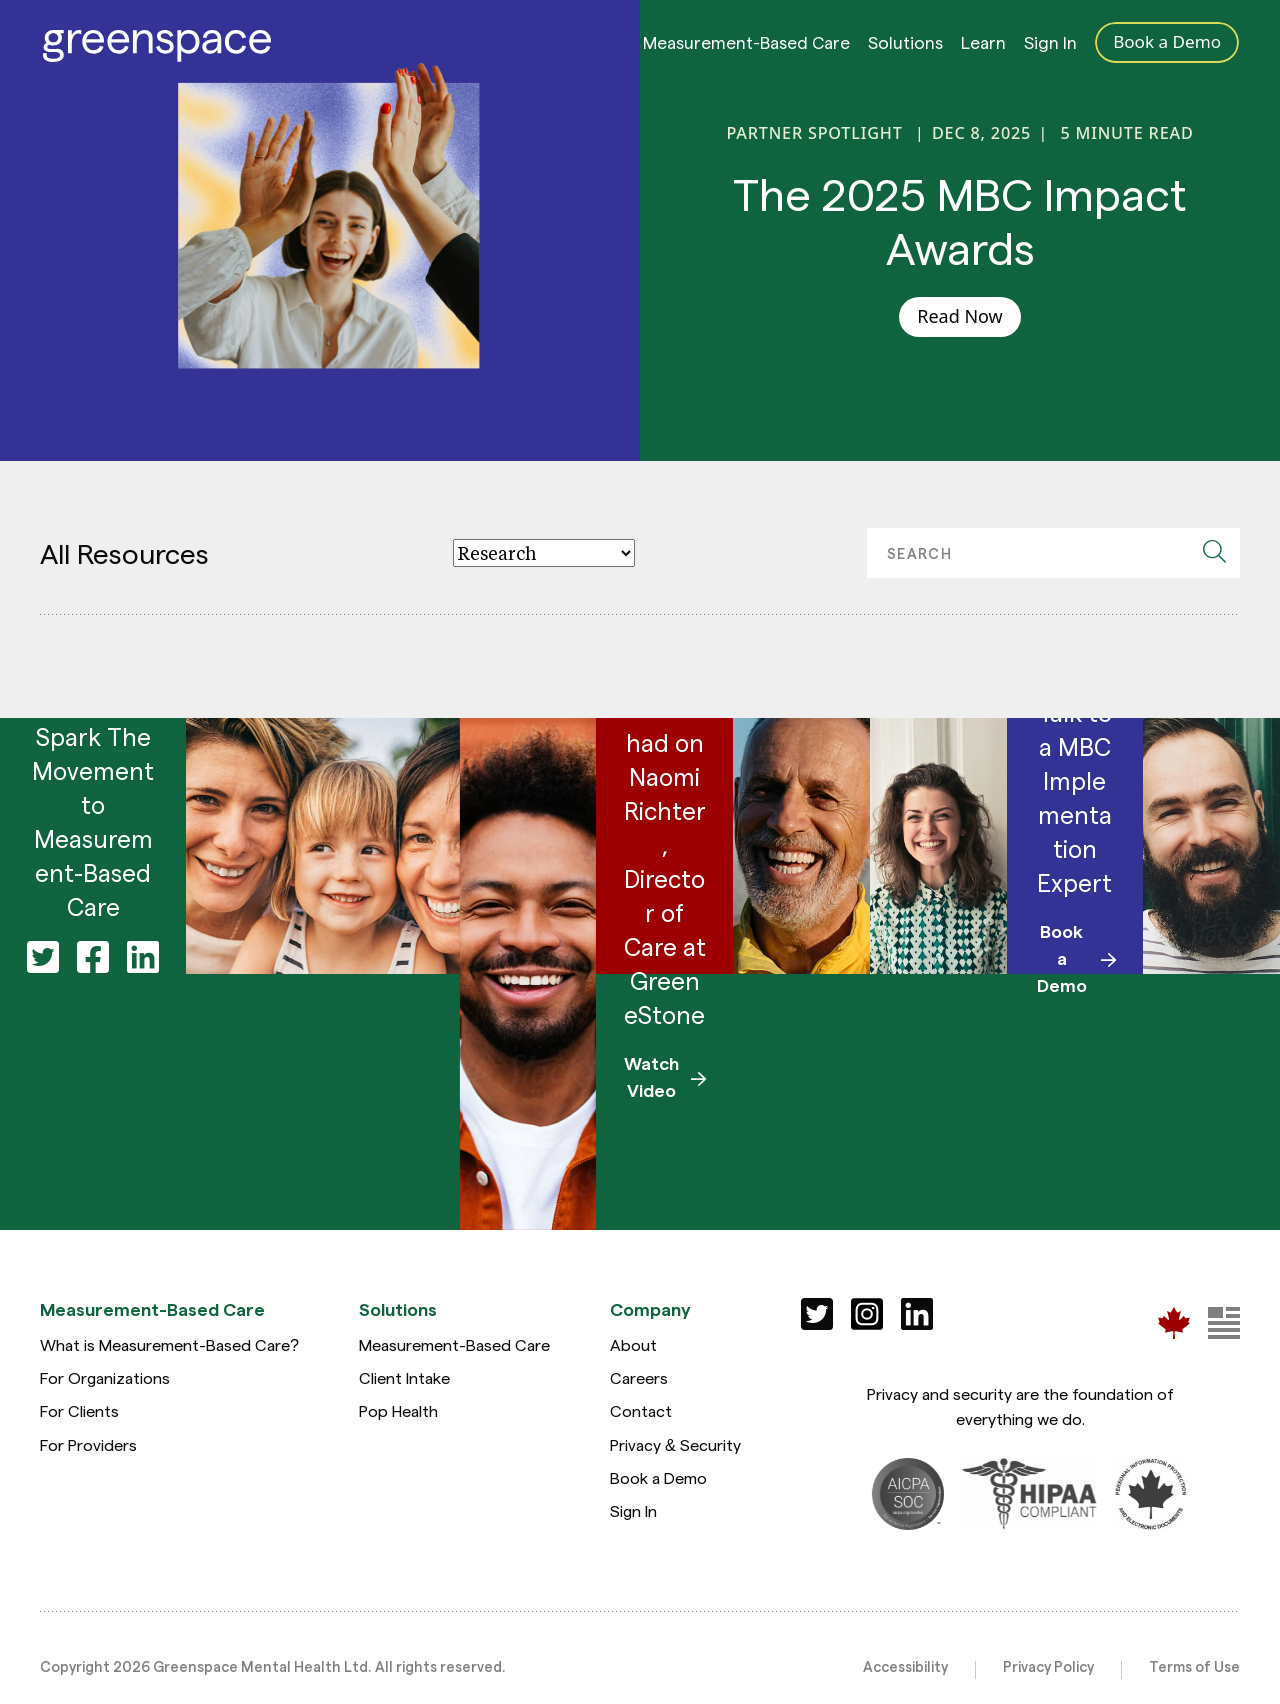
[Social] (817, 1314)
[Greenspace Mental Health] (1174, 1322)
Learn (983, 47)
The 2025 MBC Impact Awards (960, 220)
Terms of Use (1194, 1666)
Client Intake (404, 1377)
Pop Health (398, 1410)
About (633, 1344)
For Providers (88, 1444)
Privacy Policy (1048, 1666)
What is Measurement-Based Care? (169, 1344)
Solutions (905, 47)
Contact (641, 1410)
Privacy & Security (675, 1444)
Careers (639, 1377)
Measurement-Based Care (746, 47)
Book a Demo (658, 1477)
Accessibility (905, 1666)
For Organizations (105, 1377)
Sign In (1050, 47)
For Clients (79, 1410)
